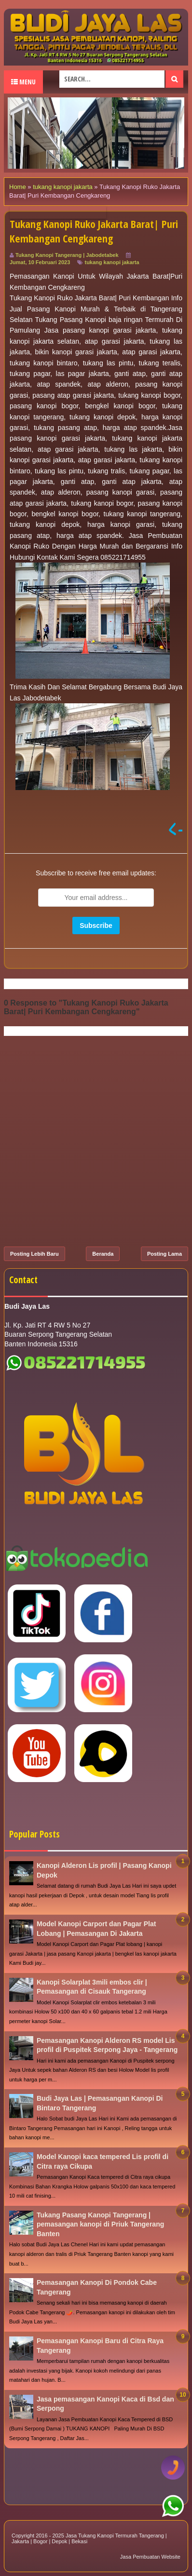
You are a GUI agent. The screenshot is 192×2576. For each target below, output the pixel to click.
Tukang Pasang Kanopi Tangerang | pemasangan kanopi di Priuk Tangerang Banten (100, 2224)
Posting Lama (164, 1254)
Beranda (102, 1254)
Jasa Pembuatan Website (150, 2557)
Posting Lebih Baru (34, 1254)
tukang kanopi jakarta (111, 262)
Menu (23, 81)
